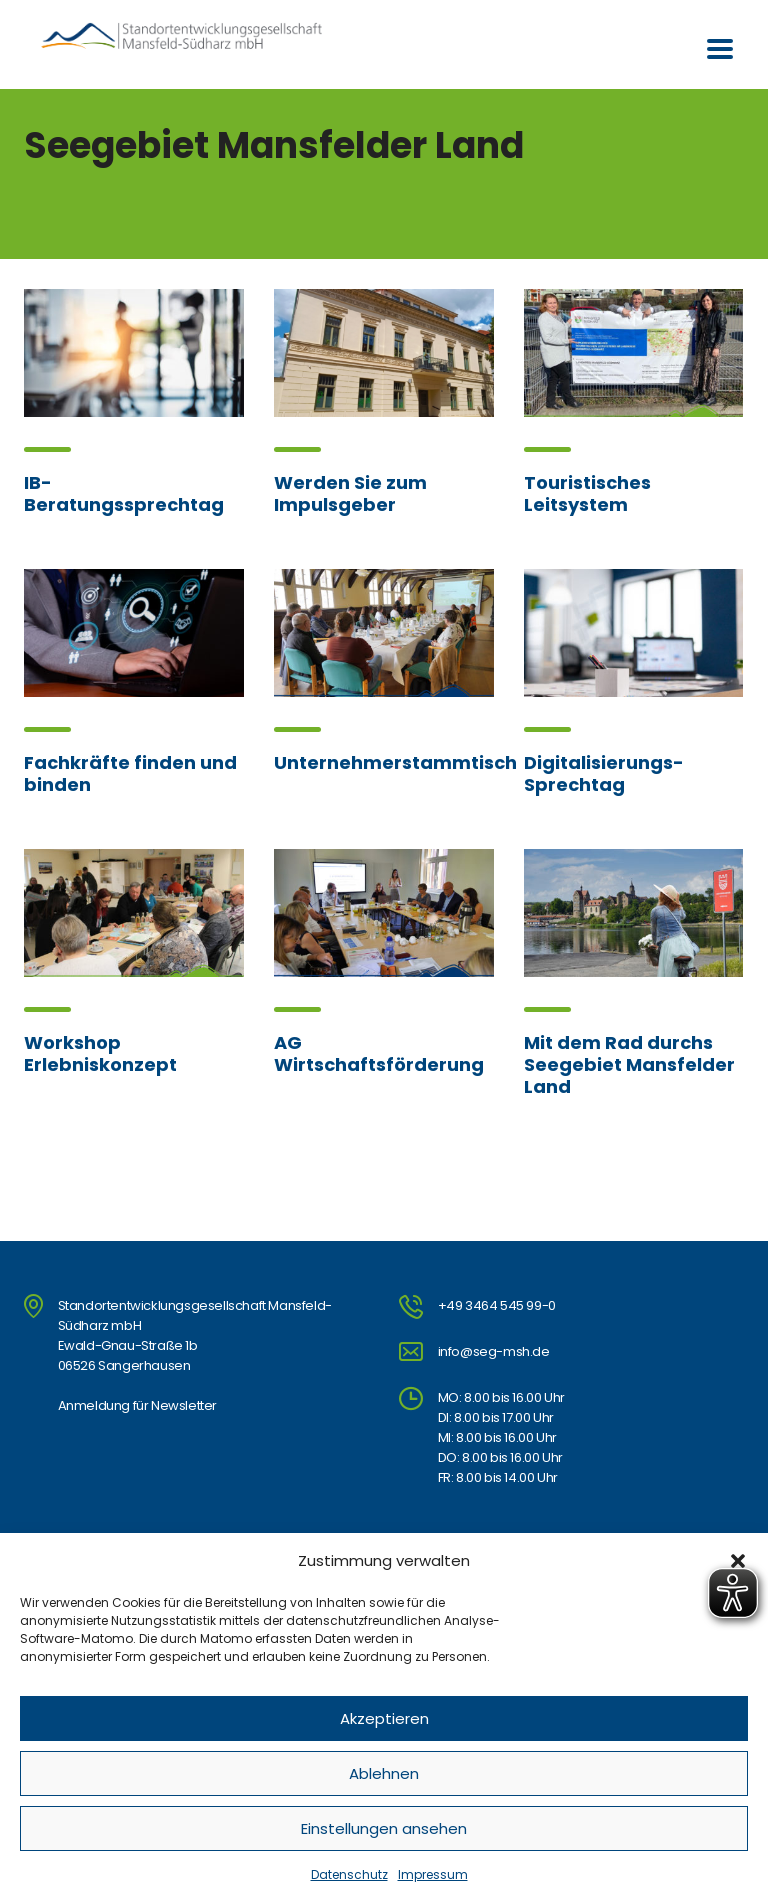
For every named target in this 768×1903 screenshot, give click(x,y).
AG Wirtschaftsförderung (379, 1053)
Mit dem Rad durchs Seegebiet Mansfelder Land (629, 1064)
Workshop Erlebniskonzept (100, 1053)
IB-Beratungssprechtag (124, 493)
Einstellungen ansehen (384, 1828)
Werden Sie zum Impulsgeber (350, 493)
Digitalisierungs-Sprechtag (604, 773)
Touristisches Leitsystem (587, 493)
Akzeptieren (384, 1718)
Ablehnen (384, 1773)
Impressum (433, 1874)
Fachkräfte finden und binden (130, 773)
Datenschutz (349, 1874)
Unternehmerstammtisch (395, 762)
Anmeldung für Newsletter (137, 1405)
